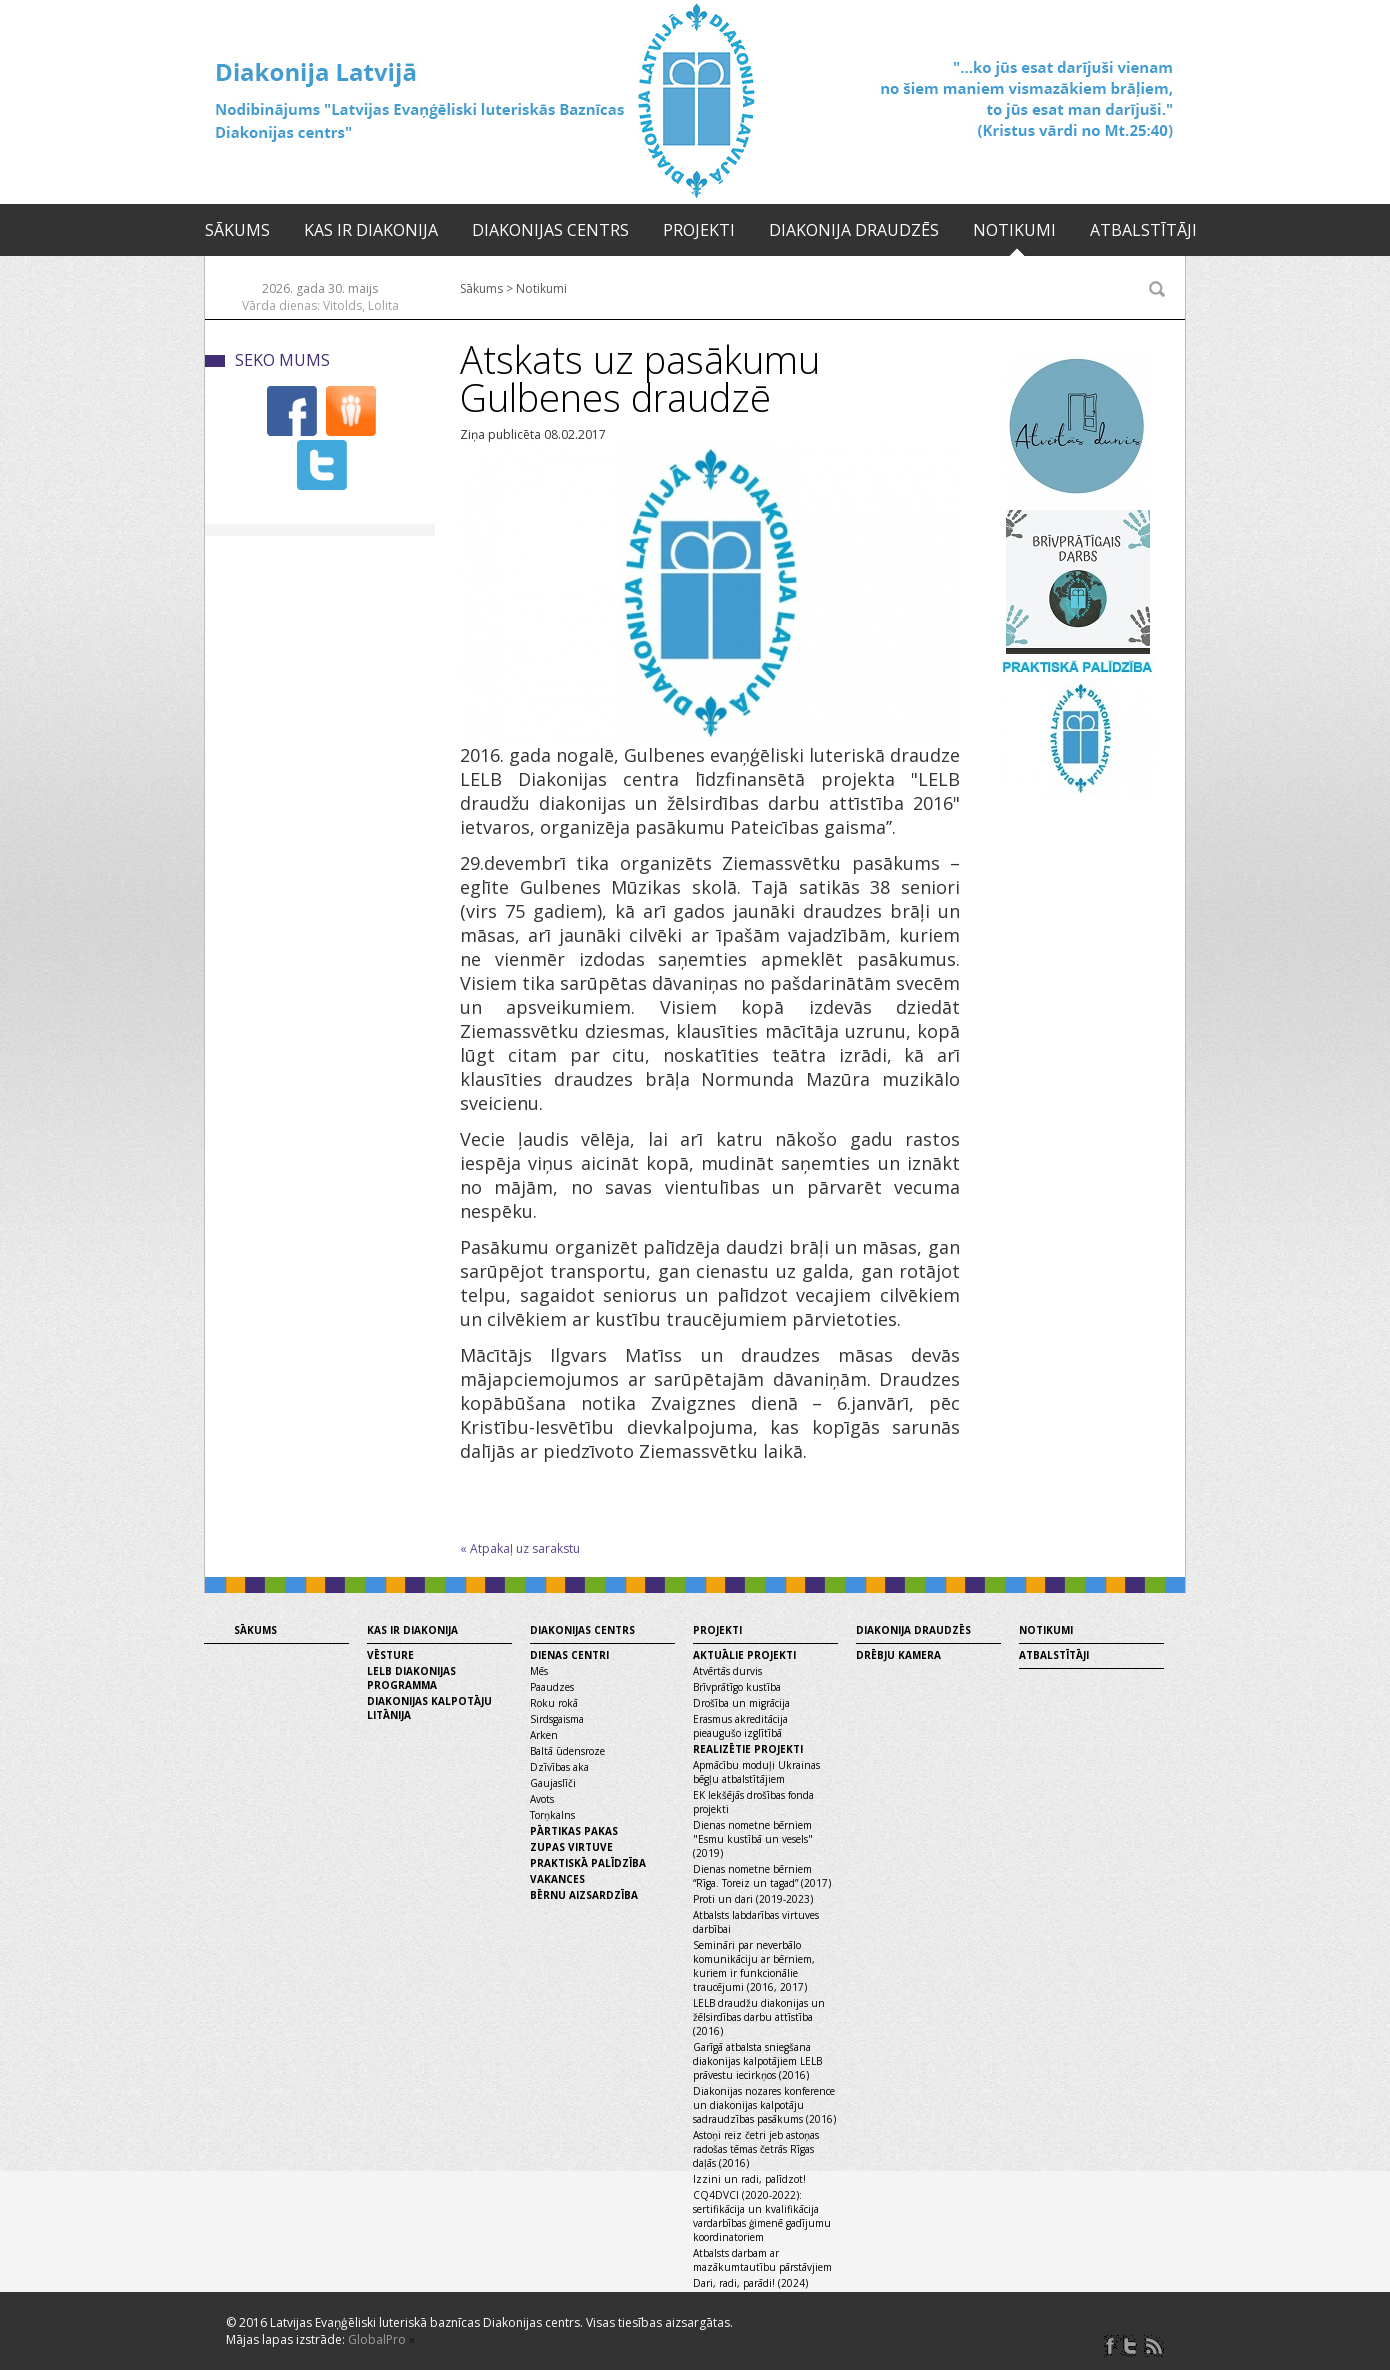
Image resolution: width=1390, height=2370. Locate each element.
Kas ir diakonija (371, 230)
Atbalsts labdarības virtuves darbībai (756, 1922)
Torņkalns (552, 1815)
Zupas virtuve (571, 1847)
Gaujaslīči (553, 1783)
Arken (544, 1735)
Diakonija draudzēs (854, 230)
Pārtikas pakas (574, 1831)
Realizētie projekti (748, 1749)
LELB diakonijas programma (411, 1678)
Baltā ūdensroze (567, 1751)
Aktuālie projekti (744, 1655)
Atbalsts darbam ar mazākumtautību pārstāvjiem (762, 2260)
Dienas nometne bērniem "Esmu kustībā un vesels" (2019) (753, 1839)
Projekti (699, 230)
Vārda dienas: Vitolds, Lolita (320, 305)
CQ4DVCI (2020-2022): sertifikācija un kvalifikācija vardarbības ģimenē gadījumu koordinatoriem (762, 2216)
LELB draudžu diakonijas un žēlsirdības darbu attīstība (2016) (759, 2017)
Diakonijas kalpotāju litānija (429, 1708)
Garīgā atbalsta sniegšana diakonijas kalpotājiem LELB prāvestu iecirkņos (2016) (757, 2061)
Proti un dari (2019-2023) (753, 1899)
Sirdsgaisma (557, 1719)
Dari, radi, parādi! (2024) (750, 2283)
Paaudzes (552, 1687)
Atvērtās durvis (727, 1671)
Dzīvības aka (559, 1767)
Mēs (539, 1671)
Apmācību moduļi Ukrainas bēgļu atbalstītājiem (756, 1772)
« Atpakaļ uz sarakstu (520, 1548)
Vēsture (390, 1655)
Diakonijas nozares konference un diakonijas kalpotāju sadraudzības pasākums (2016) (764, 2105)
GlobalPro (377, 2339)
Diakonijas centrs (550, 230)
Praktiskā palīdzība (588, 1863)
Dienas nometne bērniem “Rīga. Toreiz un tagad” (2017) (762, 1876)
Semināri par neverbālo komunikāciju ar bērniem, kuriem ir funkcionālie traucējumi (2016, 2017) (754, 1966)
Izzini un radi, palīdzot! (749, 2179)
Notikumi (1014, 230)
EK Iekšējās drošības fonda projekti (753, 1802)
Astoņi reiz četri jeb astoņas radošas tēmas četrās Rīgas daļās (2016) (756, 2149)
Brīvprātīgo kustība (737, 1687)
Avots (542, 1799)
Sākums (237, 230)
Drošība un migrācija (741, 1703)
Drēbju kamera (898, 1655)
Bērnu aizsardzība (584, 1895)
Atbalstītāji (1143, 230)
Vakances (557, 1879)
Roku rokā (554, 1703)
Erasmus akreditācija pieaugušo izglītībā (740, 1726)
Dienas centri (569, 1655)
